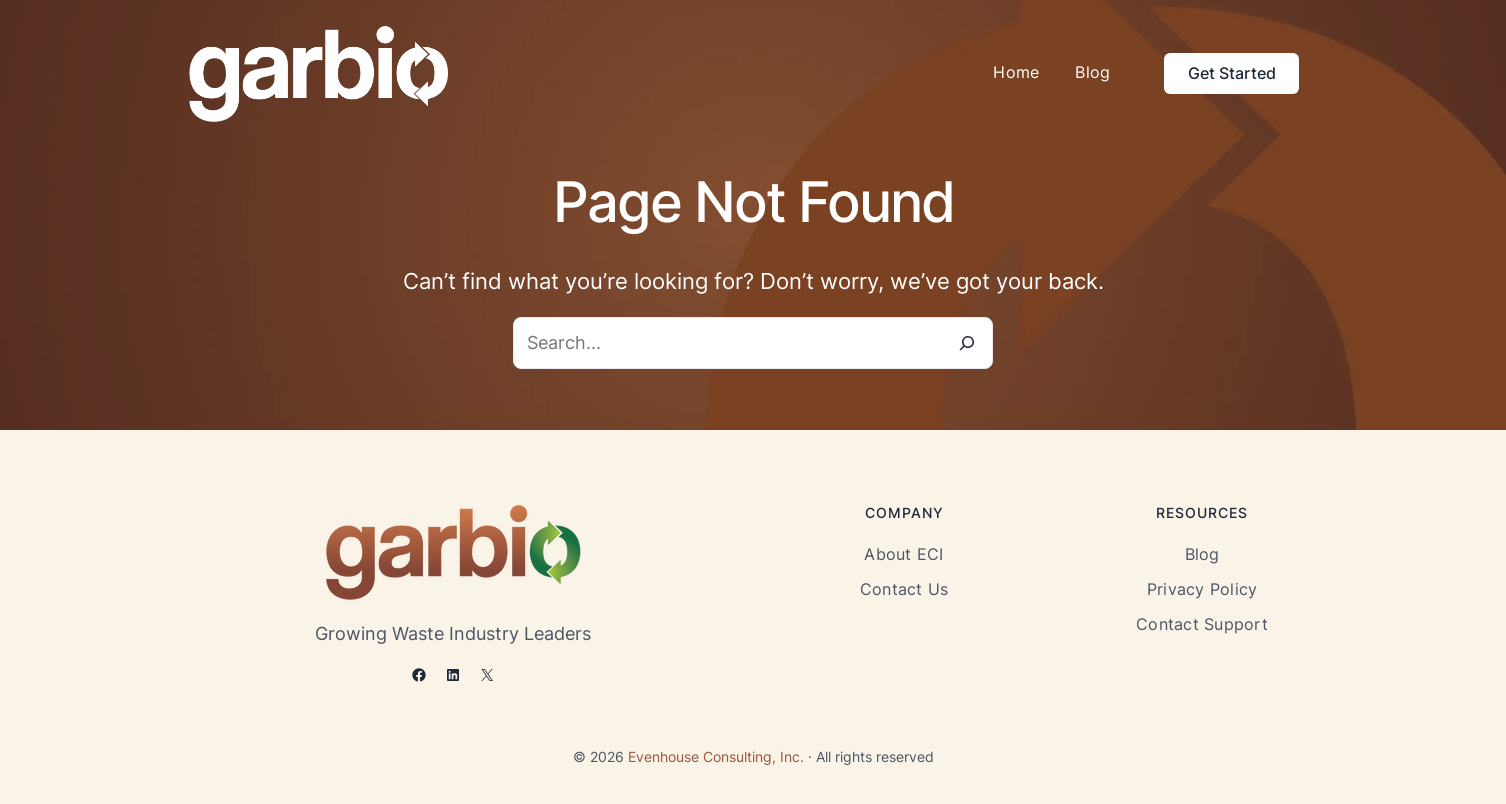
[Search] (967, 343)
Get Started (1232, 73)
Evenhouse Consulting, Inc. (716, 756)
